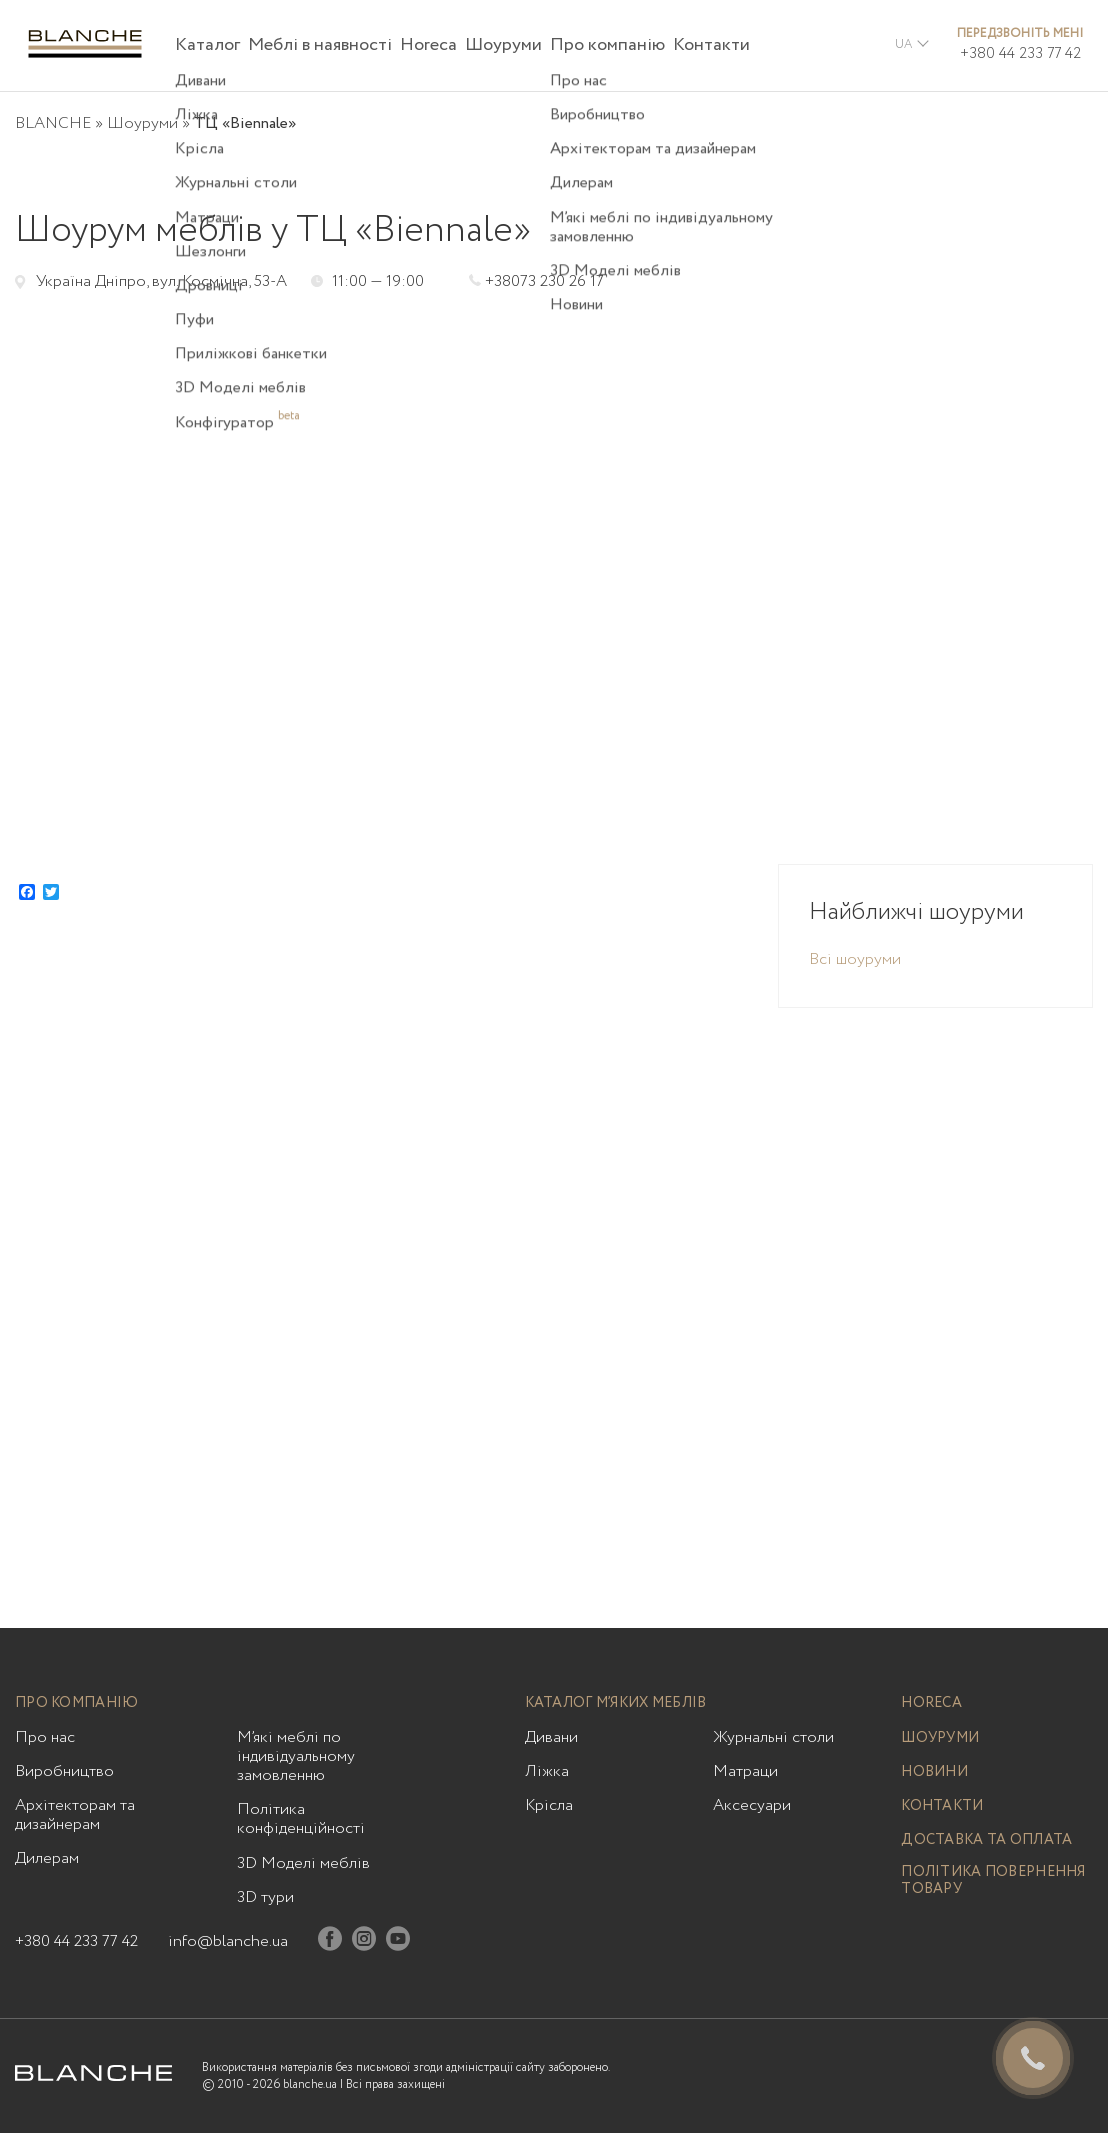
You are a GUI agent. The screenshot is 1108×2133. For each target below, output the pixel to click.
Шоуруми (503, 45)
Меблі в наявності (320, 45)
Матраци (745, 1771)
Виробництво (64, 1771)
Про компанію (607, 45)
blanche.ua (310, 2084)
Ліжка (547, 1771)
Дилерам (47, 1858)
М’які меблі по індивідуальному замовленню (296, 1757)
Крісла (549, 1805)
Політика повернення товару (993, 1881)
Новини (934, 1772)
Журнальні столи (773, 1737)
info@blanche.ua (228, 1941)
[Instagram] (364, 1942)
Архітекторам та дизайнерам (75, 1815)
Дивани (551, 1737)
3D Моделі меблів (303, 1863)
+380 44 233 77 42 (1020, 54)
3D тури (265, 1897)
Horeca (428, 45)
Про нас (45, 1737)
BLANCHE (53, 123)
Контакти (711, 45)
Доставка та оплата (986, 1840)
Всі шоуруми (855, 959)
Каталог (207, 45)
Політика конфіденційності (301, 1819)
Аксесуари (752, 1805)
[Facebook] (330, 1942)
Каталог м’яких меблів (616, 1703)
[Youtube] (398, 1942)
